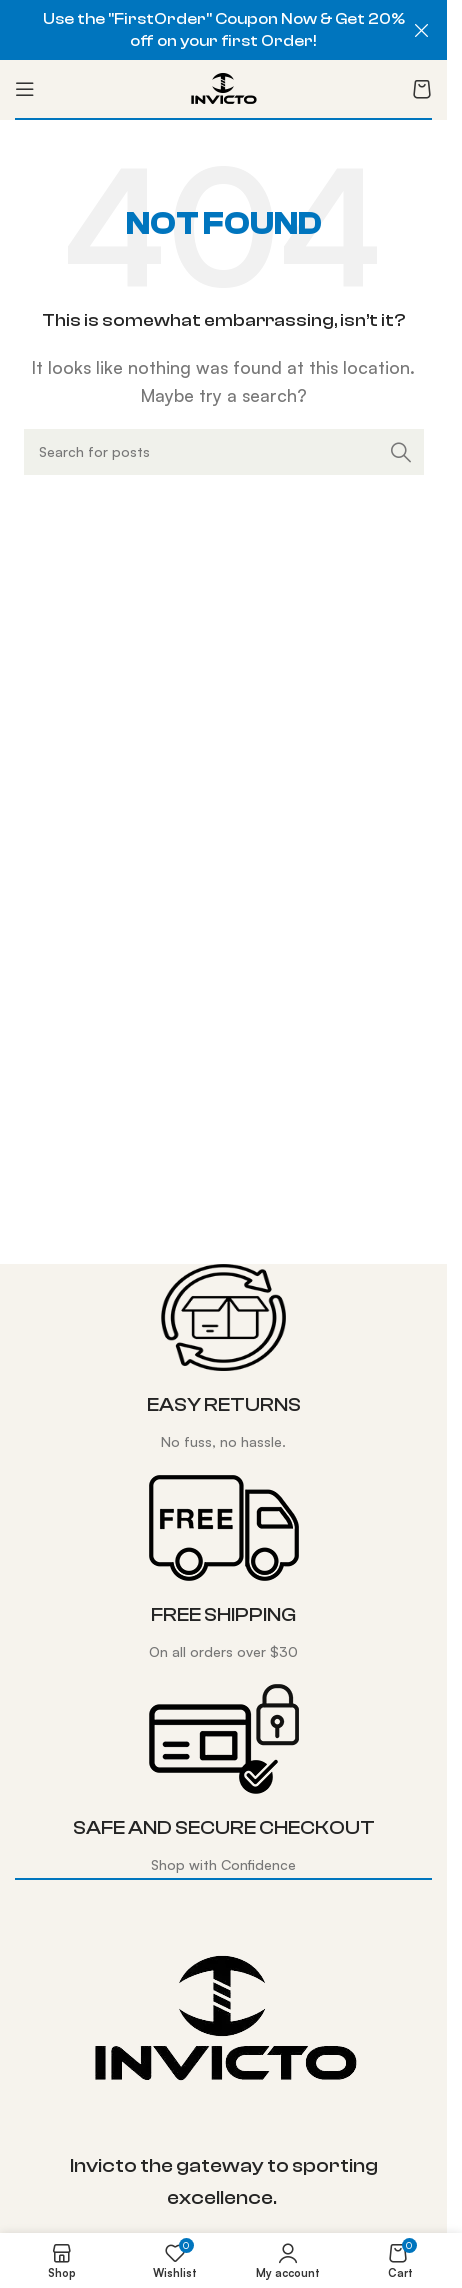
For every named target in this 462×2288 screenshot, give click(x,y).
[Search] (224, 452)
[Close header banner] (422, 30)
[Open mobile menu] (25, 89)
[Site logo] (223, 87)
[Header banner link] (223, 30)
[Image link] (224, 2018)
